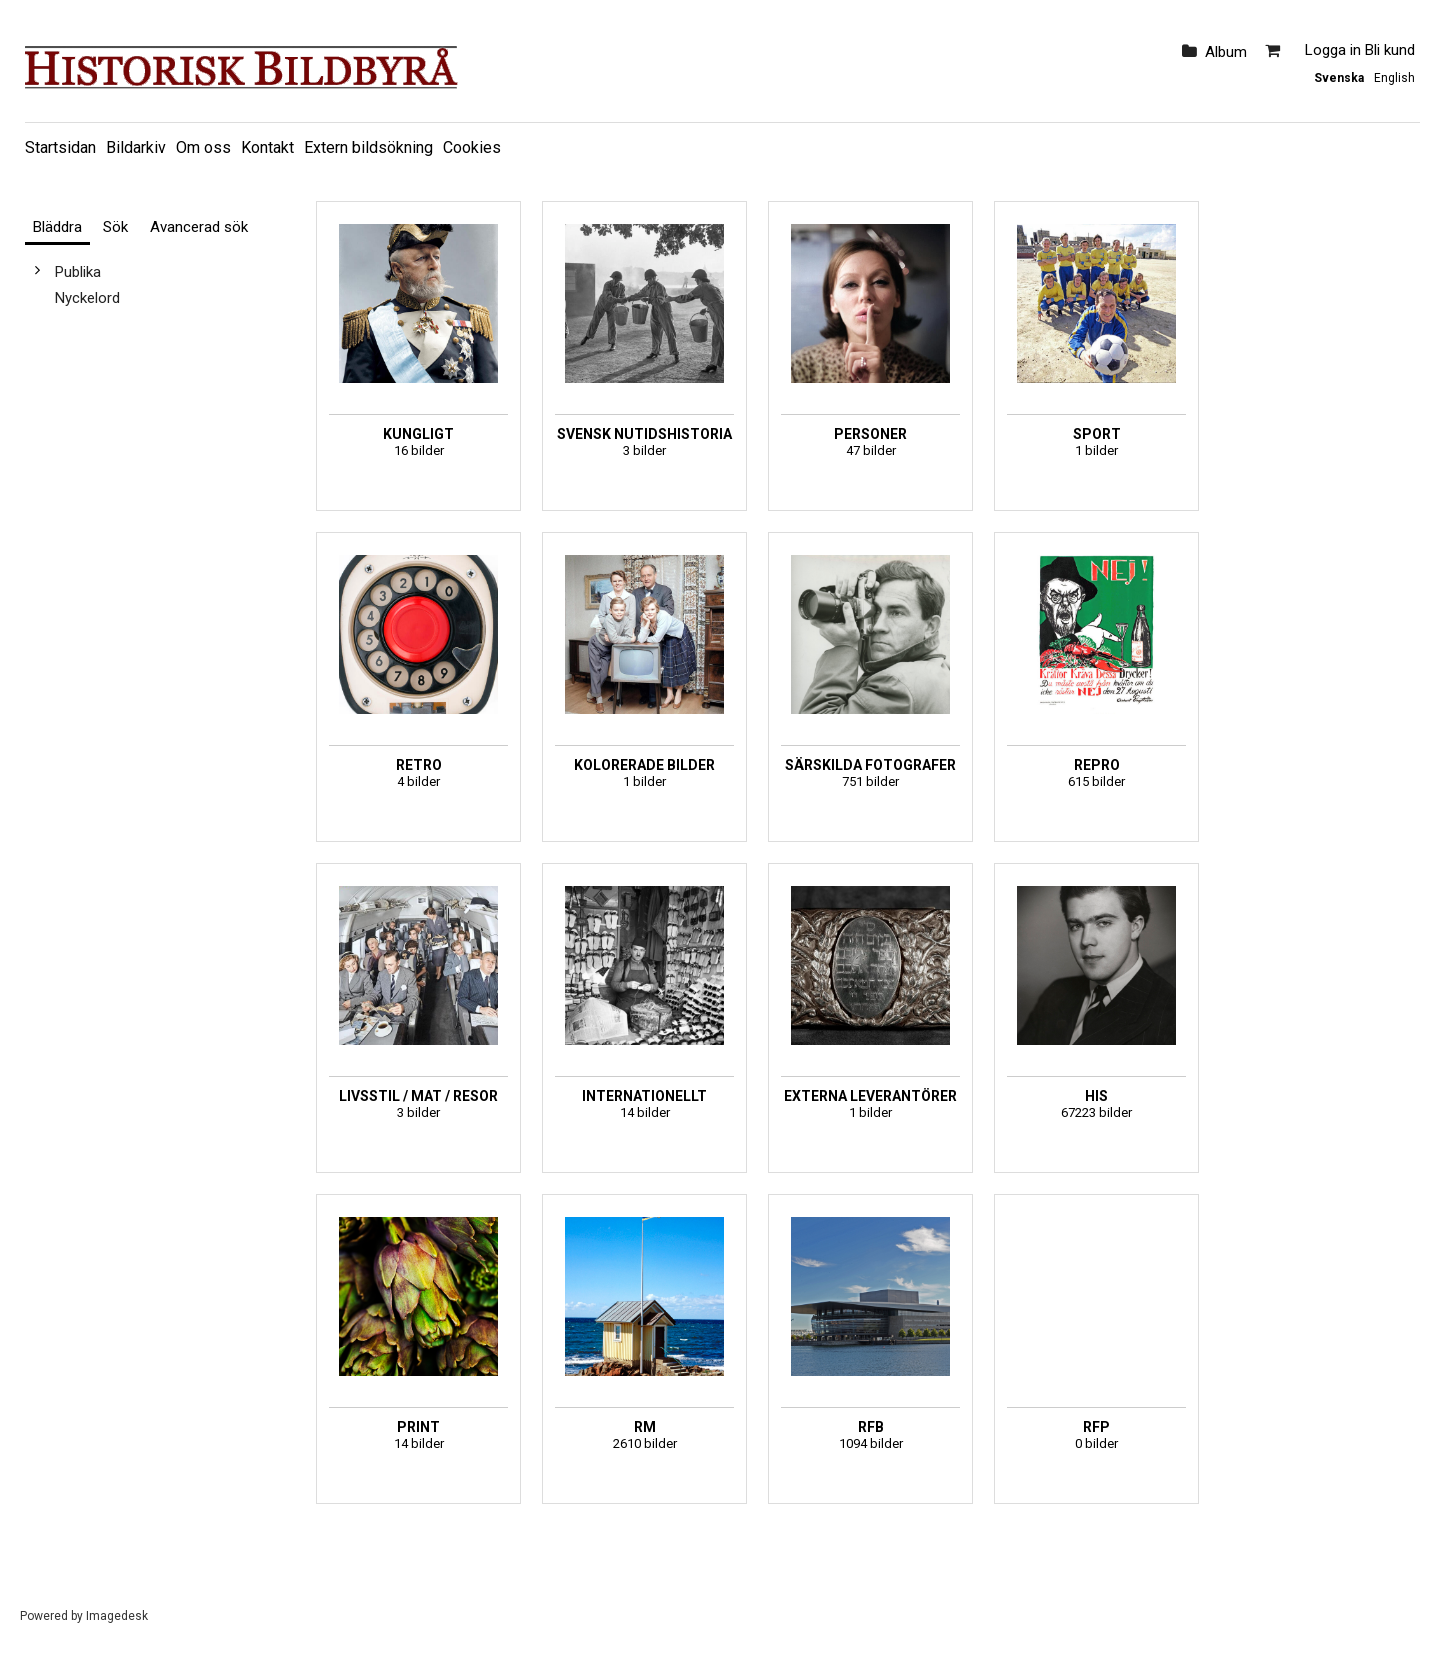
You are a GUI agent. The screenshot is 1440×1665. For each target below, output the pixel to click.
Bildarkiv (136, 147)
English (1394, 78)
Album (1226, 52)
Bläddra (57, 227)
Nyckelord (87, 298)
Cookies (472, 147)
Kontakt (267, 147)
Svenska (1339, 78)
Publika (78, 272)
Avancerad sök (199, 227)
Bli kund (1390, 50)
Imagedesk (117, 1616)
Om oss (203, 147)
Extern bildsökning (368, 147)
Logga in (1333, 50)
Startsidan (60, 147)
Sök (115, 227)
